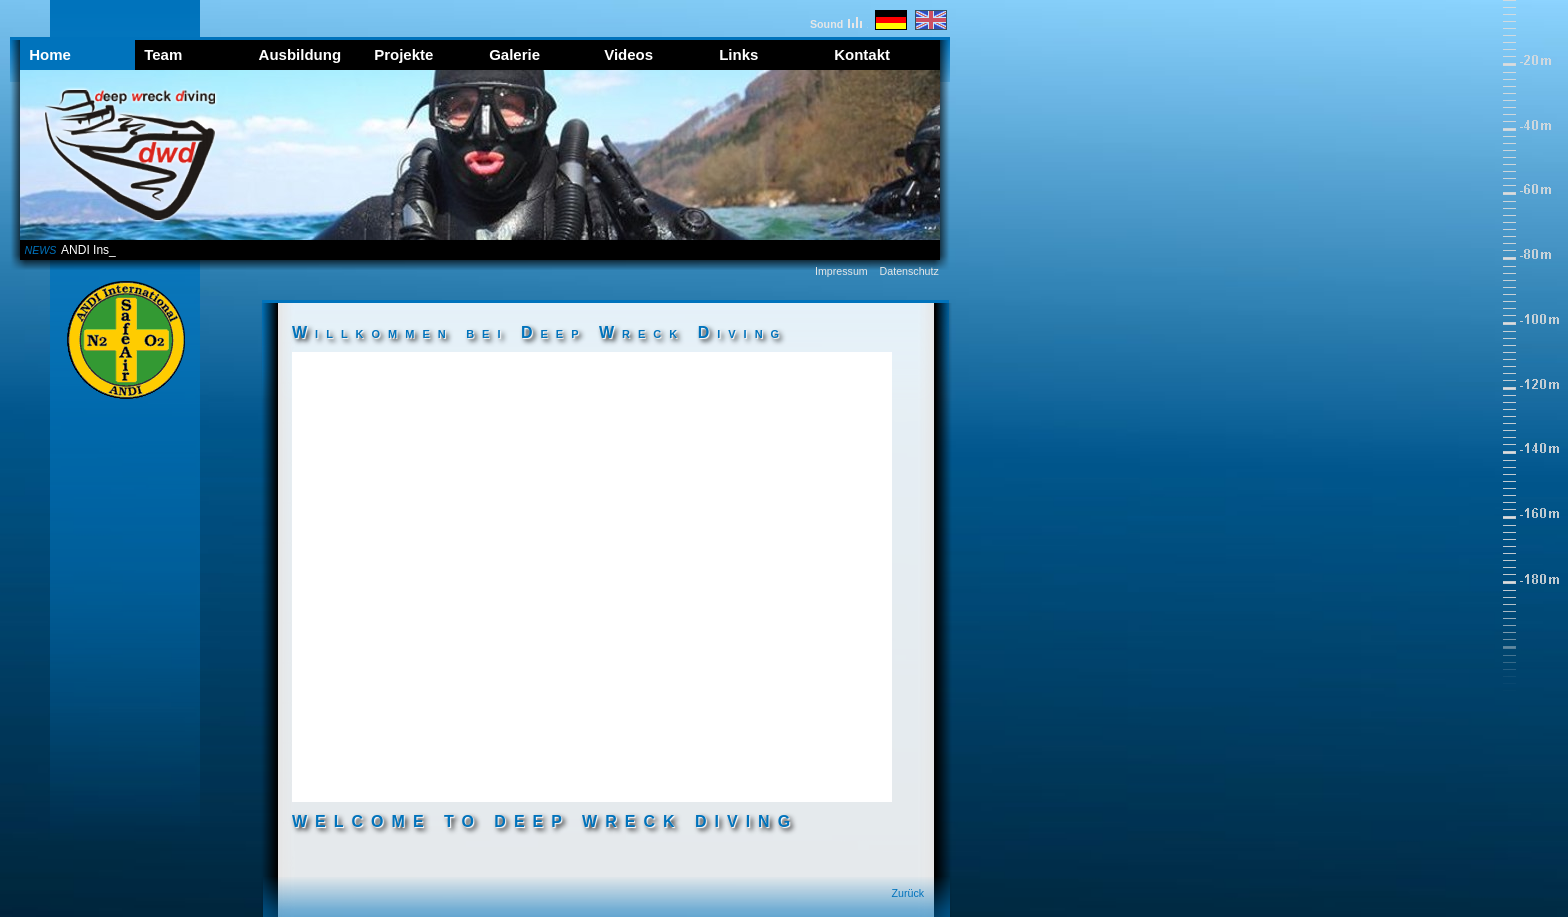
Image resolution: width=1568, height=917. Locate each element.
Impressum (841, 271)
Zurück (908, 893)
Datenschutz (909, 271)
